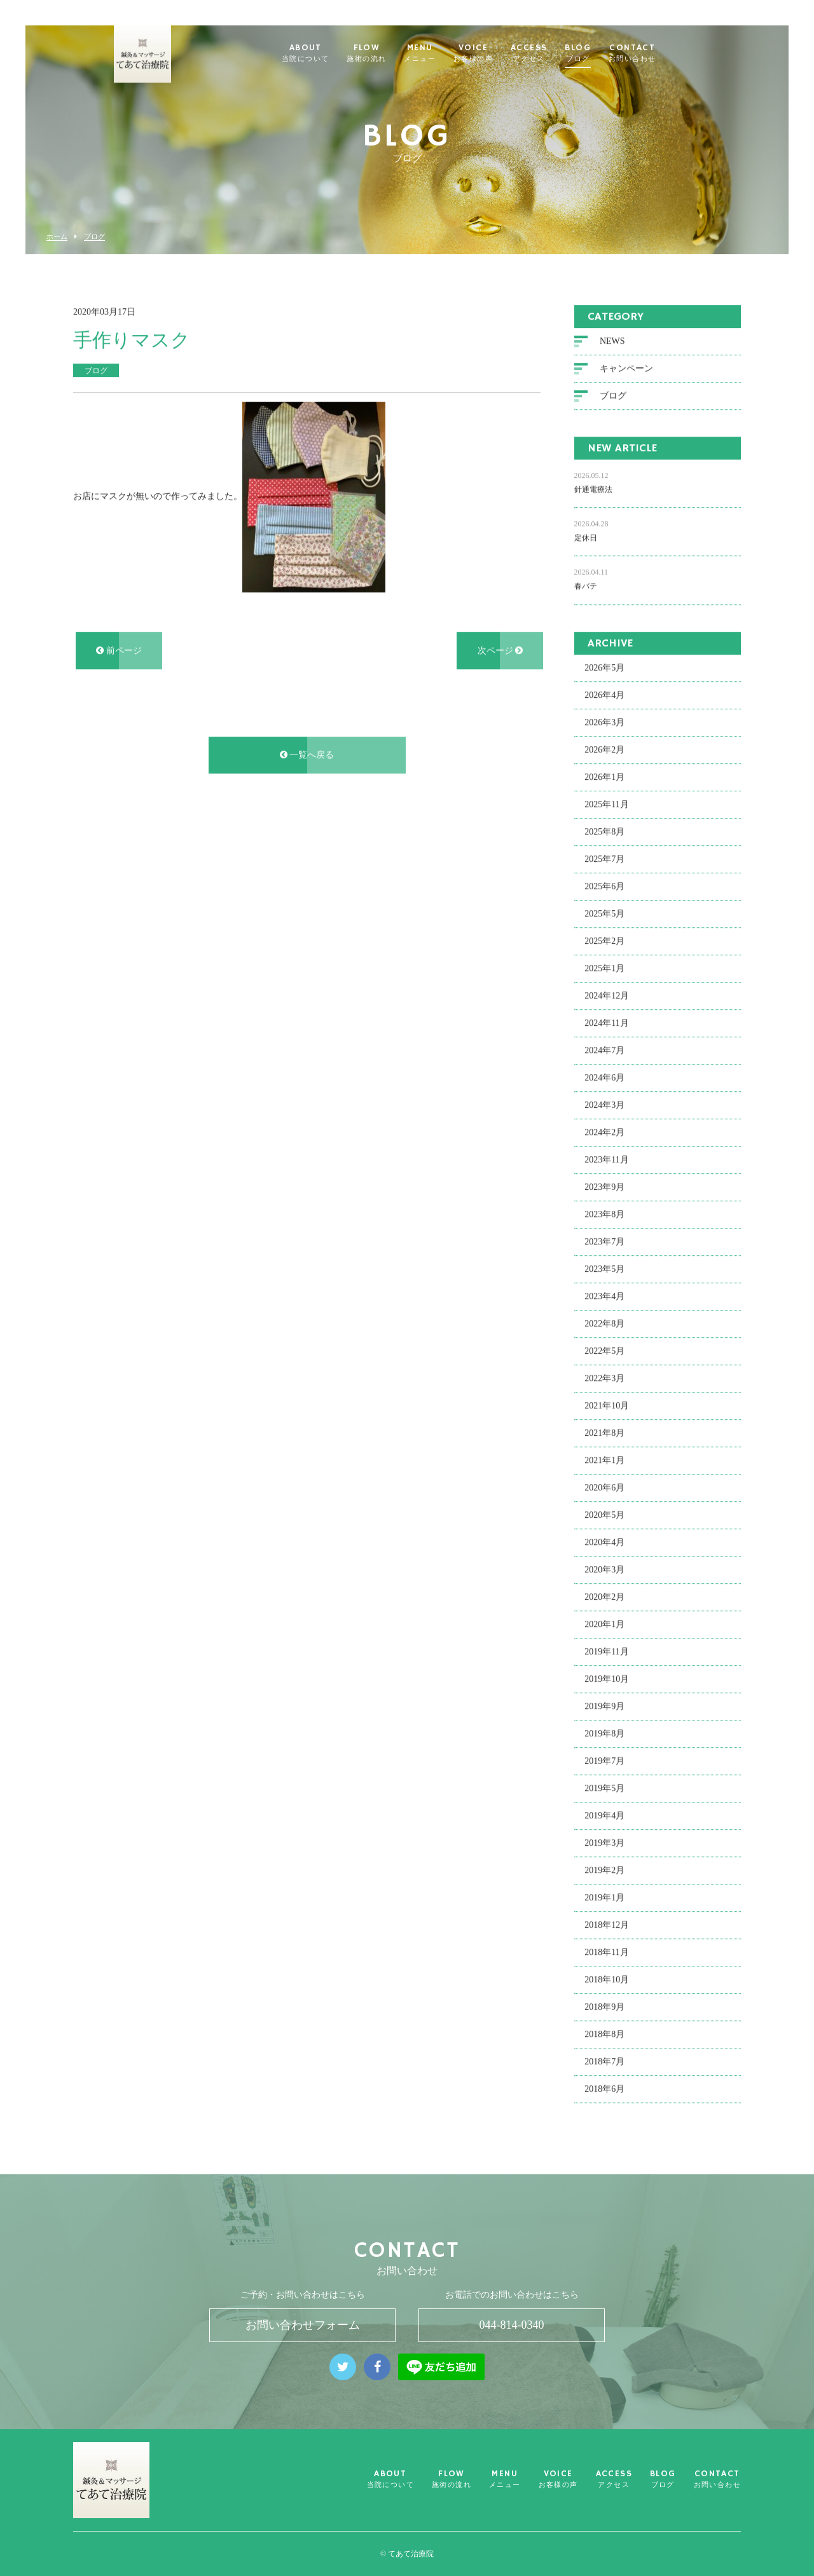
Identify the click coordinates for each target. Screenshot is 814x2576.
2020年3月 (604, 1572)
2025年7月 (604, 861)
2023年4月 (604, 1299)
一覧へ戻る (307, 757)
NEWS (612, 343)
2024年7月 (604, 1053)
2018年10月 (606, 1982)
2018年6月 (604, 2091)
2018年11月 (606, 1954)
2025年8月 (604, 834)
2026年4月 (604, 697)
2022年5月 (604, 1353)
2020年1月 (604, 1627)
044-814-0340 (511, 2325)
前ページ (119, 653)
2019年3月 (604, 1845)
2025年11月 (606, 807)
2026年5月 (604, 670)
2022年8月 (604, 1326)
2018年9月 (604, 2009)
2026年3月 (604, 725)
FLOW (387, 53)
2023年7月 (604, 1244)
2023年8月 (604, 1217)
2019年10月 (606, 1681)
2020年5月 (604, 1517)
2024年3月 (604, 1107)
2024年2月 (604, 1135)
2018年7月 (604, 2064)
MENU (441, 53)
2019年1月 (604, 1900)
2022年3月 (604, 1381)
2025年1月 (604, 971)
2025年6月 (604, 889)
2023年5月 (604, 1271)
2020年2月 (604, 1599)
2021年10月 (606, 1408)
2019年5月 (604, 1791)
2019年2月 (604, 1872)
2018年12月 (606, 1927)
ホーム (56, 236)
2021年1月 (604, 1463)
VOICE (494, 53)
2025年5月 (604, 916)
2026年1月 (604, 779)
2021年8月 (604, 1435)
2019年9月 (604, 1709)
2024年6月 (604, 1080)
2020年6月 (604, 1490)
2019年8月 (604, 1736)
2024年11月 (606, 1025)
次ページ (500, 653)
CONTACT (653, 53)
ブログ (94, 236)
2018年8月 (604, 2036)
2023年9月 (604, 1189)
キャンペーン (626, 371)
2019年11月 (606, 1654)
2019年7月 (604, 1763)
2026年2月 (604, 752)
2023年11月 (606, 1162)
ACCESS (550, 53)
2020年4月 (604, 1545)
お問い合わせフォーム (302, 2325)
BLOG (599, 53)
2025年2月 (604, 943)
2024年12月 (606, 998)
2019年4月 (604, 1818)
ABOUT (326, 53)
